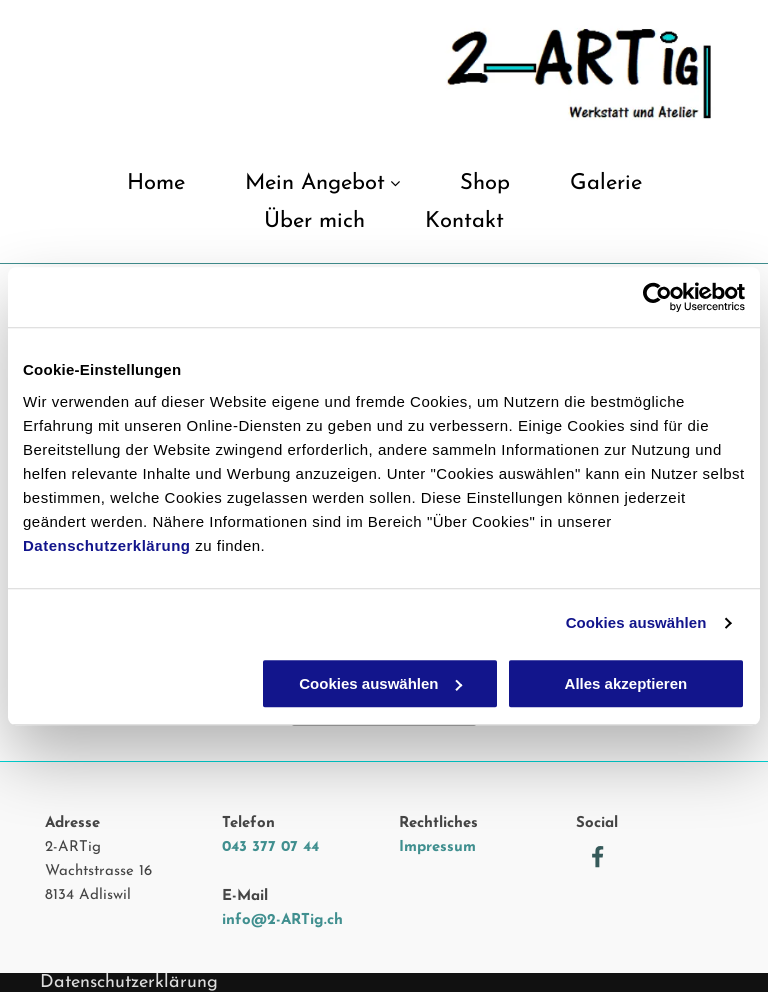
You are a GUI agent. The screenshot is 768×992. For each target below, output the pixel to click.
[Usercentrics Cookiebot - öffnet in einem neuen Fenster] (657, 297)
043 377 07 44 (270, 847)
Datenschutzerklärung (107, 545)
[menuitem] (156, 191)
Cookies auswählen (636, 622)
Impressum (437, 847)
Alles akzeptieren (626, 683)
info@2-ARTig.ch (282, 920)
